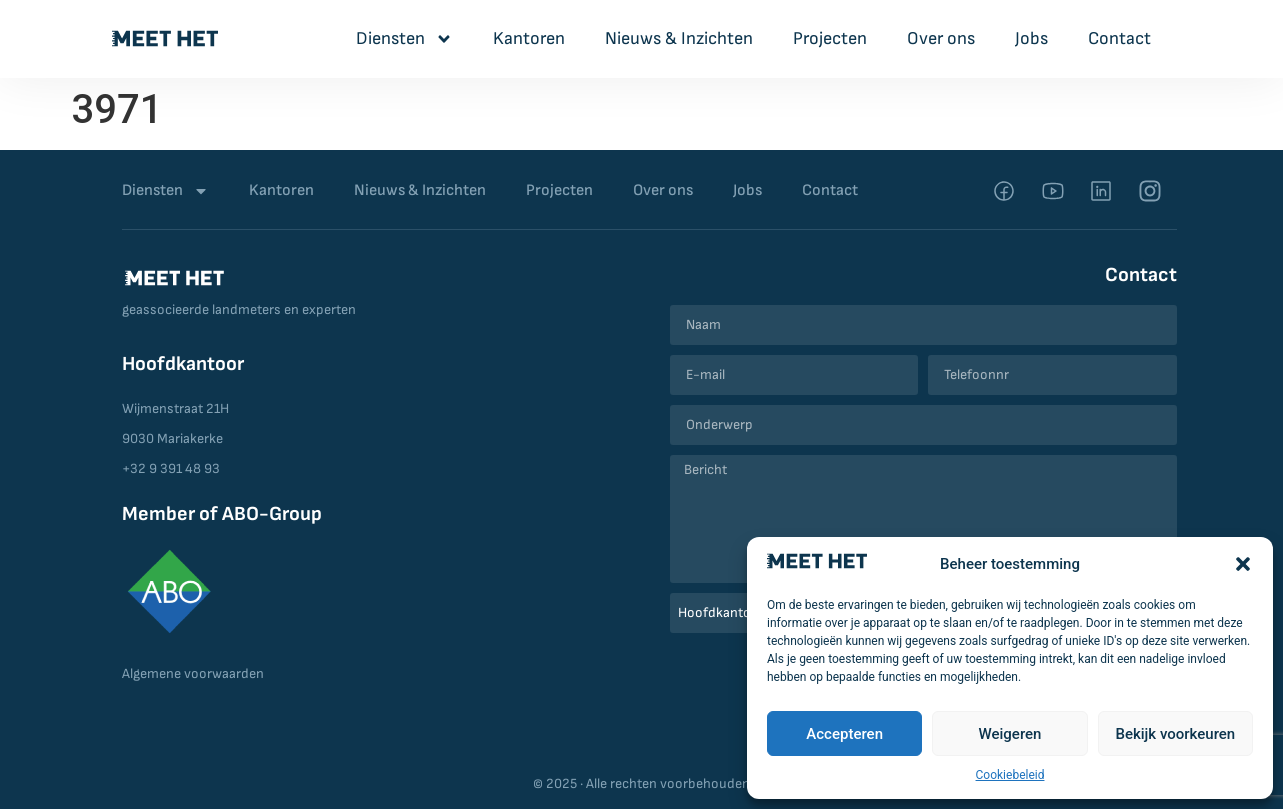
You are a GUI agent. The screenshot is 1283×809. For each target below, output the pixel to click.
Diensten (404, 39)
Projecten (830, 38)
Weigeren (1010, 734)
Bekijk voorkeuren (1175, 734)
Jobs (1031, 38)
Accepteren (844, 734)
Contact (1119, 38)
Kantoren (529, 38)
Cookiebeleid (1010, 775)
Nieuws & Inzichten (679, 38)
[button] (1243, 564)
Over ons (941, 38)
